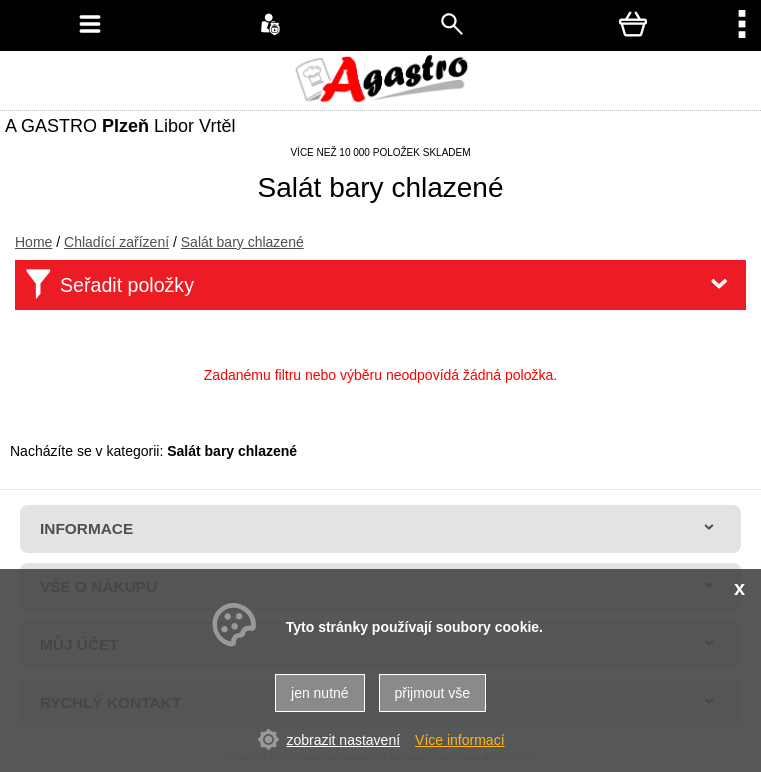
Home (33, 242)
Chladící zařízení (116, 242)
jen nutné (320, 693)
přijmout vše (432, 693)
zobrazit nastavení (343, 740)
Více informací (459, 740)
